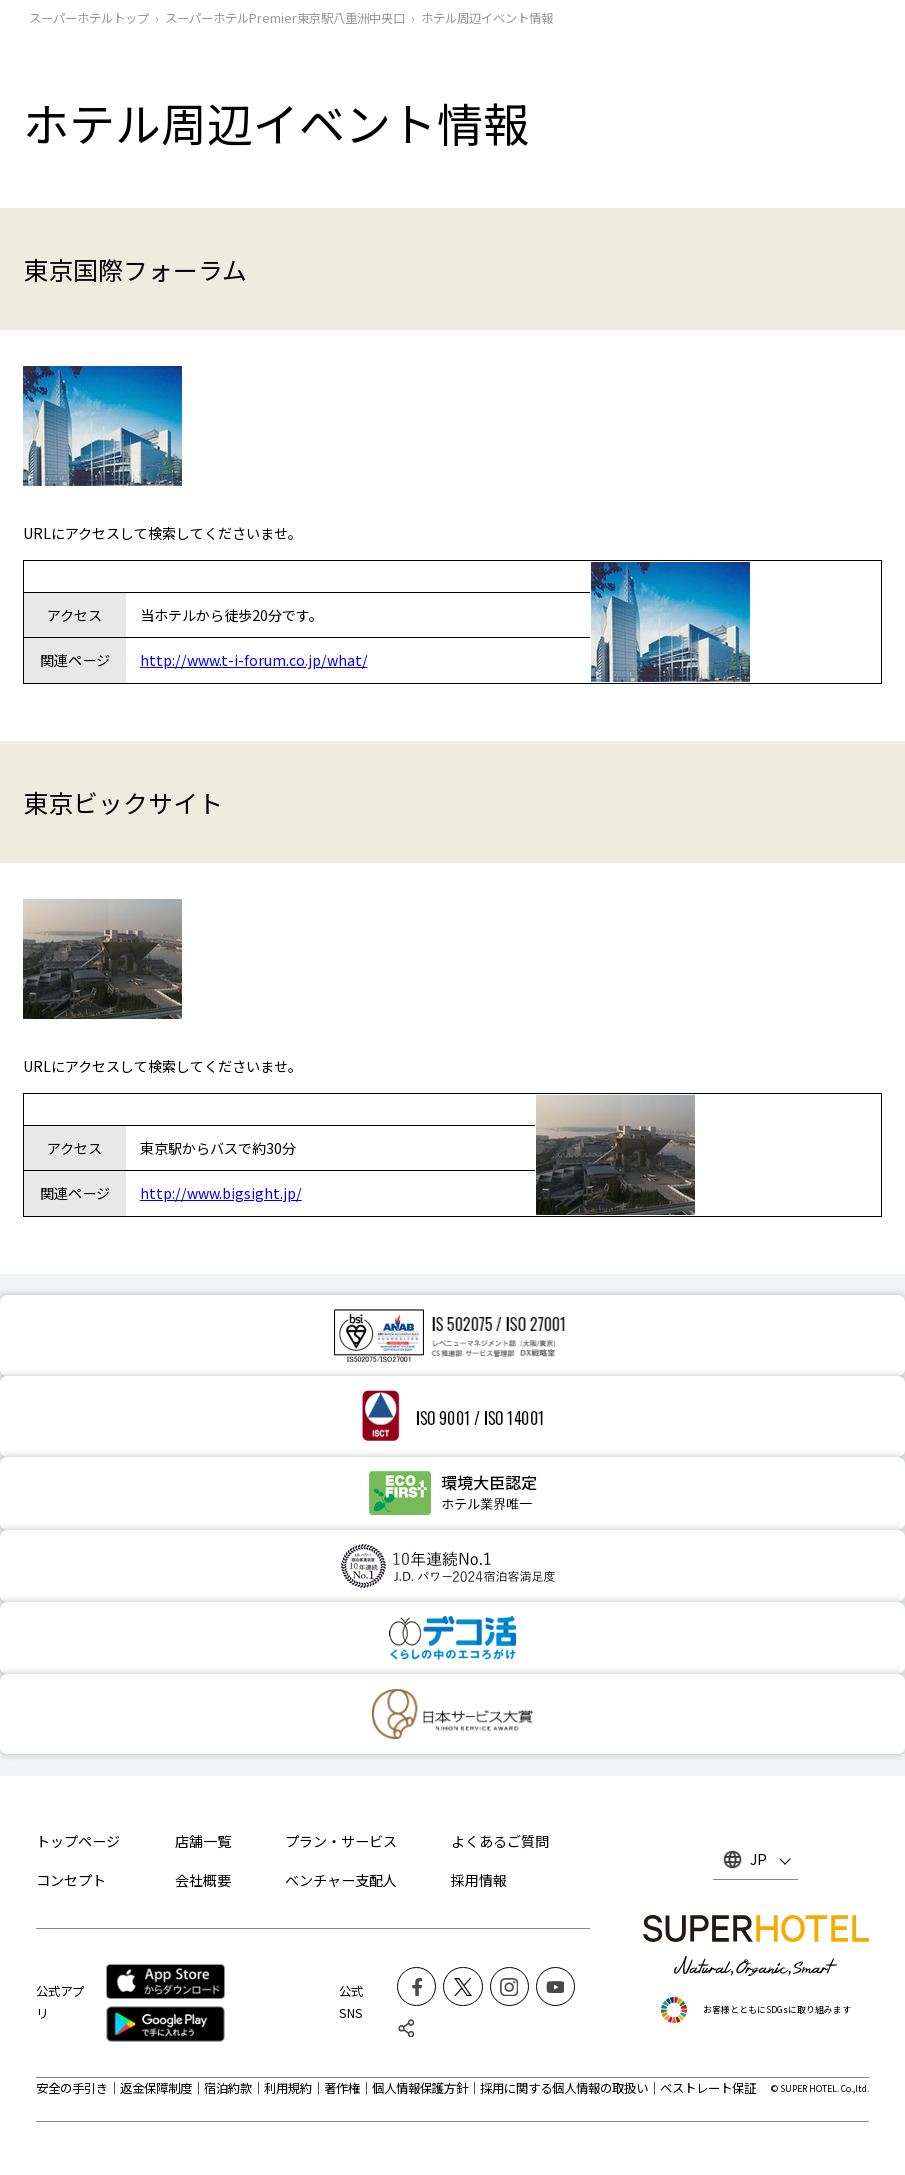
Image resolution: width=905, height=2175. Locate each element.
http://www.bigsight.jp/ (221, 1193)
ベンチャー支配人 (341, 1880)
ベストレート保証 (708, 2088)
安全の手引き (72, 2088)
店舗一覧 (203, 1841)
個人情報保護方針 (420, 2088)
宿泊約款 (228, 2088)
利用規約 (288, 2088)
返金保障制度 (156, 2088)
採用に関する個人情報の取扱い (564, 2088)
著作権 (342, 2088)
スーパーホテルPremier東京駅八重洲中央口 (285, 18)
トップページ (78, 1841)
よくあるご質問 (500, 1841)
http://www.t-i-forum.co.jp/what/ (254, 660)
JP (758, 1859)
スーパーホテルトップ (89, 18)
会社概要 (203, 1880)
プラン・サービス (341, 1841)
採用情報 (479, 1880)
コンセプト (71, 1880)
